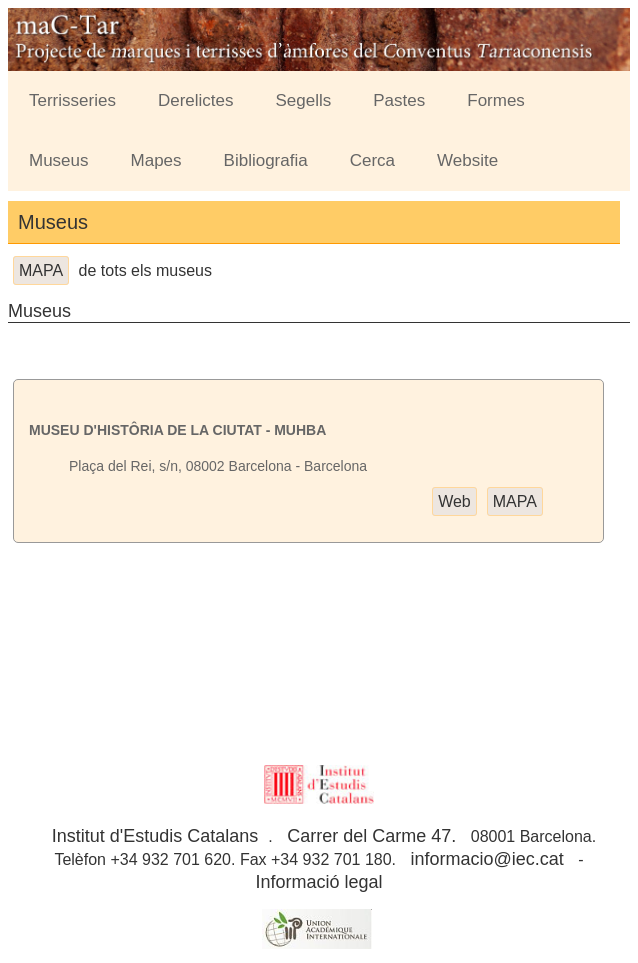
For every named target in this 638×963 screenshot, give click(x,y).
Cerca (372, 160)
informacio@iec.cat (486, 859)
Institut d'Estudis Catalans (155, 836)
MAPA (41, 270)
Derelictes (196, 100)
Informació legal (318, 882)
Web (454, 501)
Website (467, 160)
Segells (304, 100)
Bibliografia (266, 160)
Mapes (156, 160)
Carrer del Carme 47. (371, 836)
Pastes (399, 100)
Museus (59, 160)
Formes (496, 100)
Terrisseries (72, 100)
